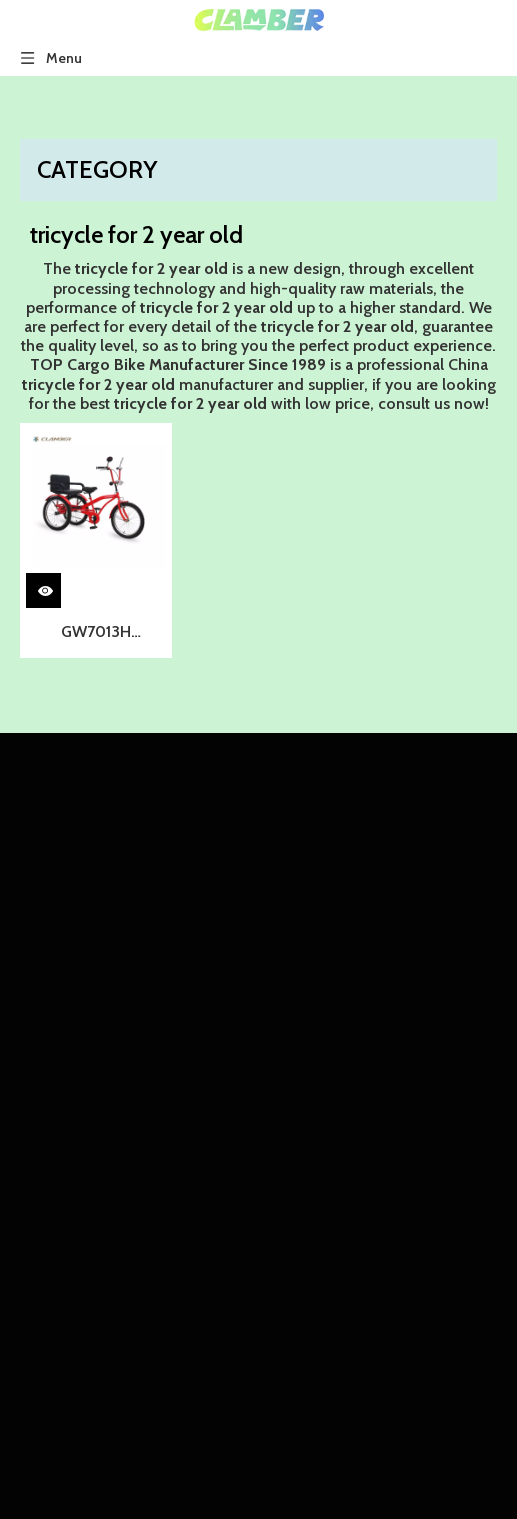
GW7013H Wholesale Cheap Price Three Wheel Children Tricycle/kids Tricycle (96, 634)
